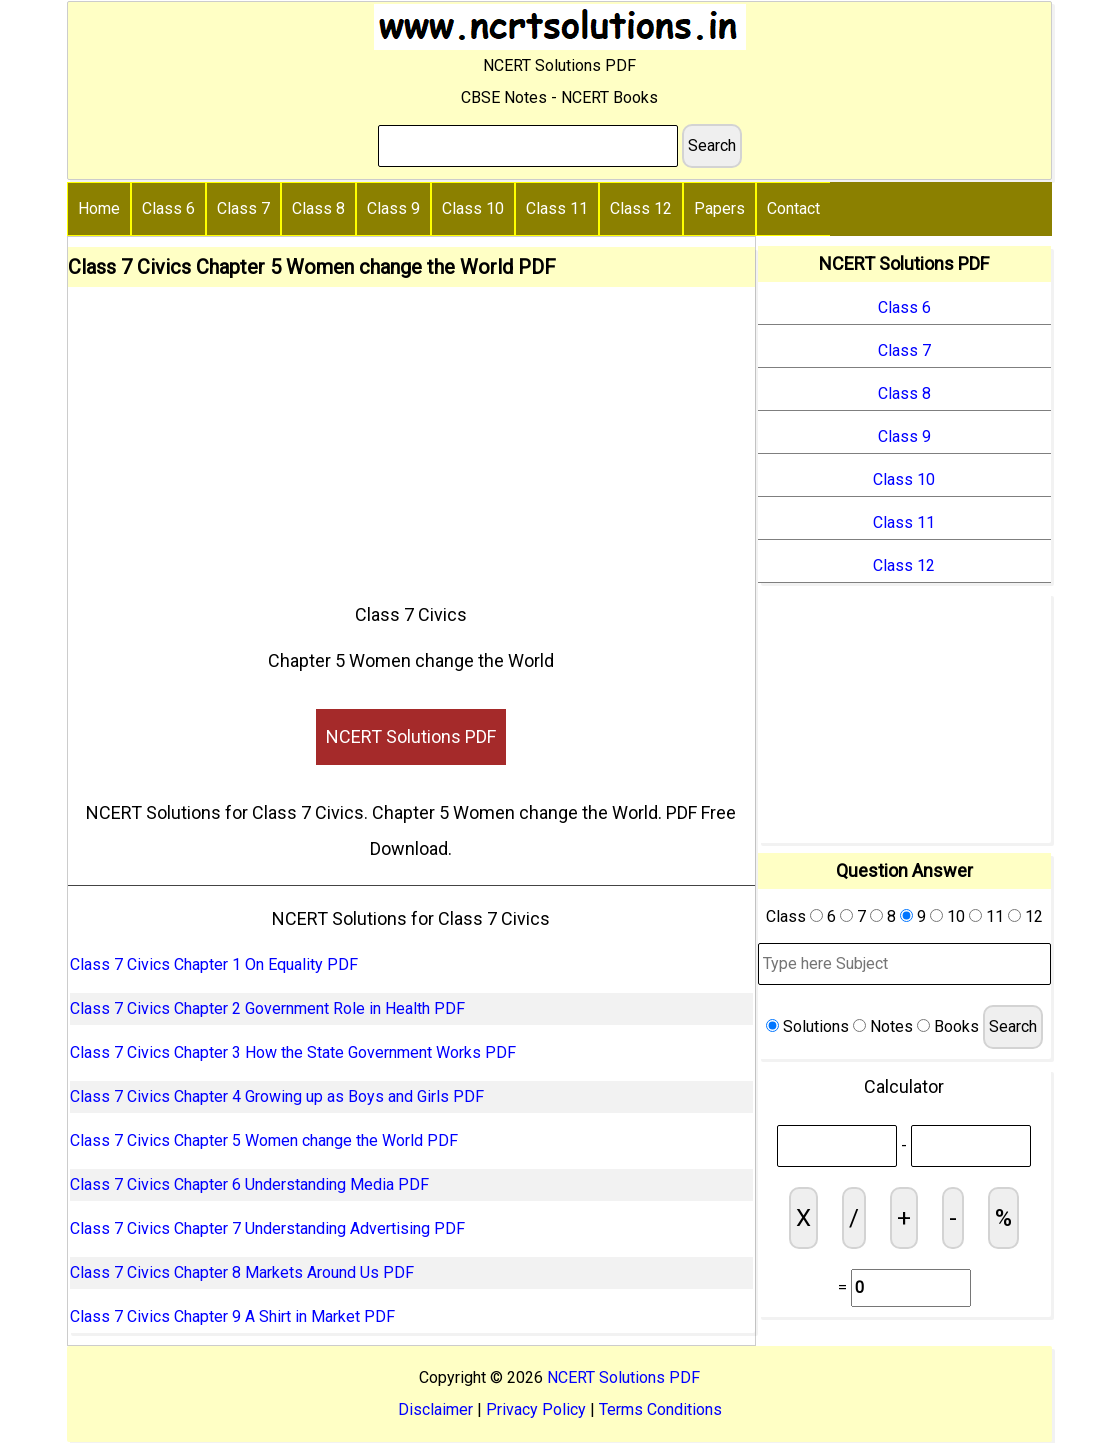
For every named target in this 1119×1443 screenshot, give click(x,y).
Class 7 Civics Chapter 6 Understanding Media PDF (249, 1184)
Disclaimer (435, 1409)
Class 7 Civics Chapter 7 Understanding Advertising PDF (267, 1228)
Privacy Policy (536, 1409)
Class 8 (318, 208)
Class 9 (393, 208)
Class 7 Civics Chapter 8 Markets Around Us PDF (242, 1272)
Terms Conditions (660, 1409)
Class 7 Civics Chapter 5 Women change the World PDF (264, 1140)
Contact (793, 208)
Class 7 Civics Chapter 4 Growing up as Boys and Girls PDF (277, 1096)
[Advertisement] (411, 437)
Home (99, 208)
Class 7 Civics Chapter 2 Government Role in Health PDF (267, 1008)
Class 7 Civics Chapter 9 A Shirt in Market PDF (232, 1316)
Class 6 (168, 208)
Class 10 (473, 208)
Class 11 (557, 208)
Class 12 (641, 208)
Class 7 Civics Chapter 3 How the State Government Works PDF (293, 1052)
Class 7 (243, 208)
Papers (719, 208)
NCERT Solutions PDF (411, 736)
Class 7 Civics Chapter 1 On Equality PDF (214, 964)
